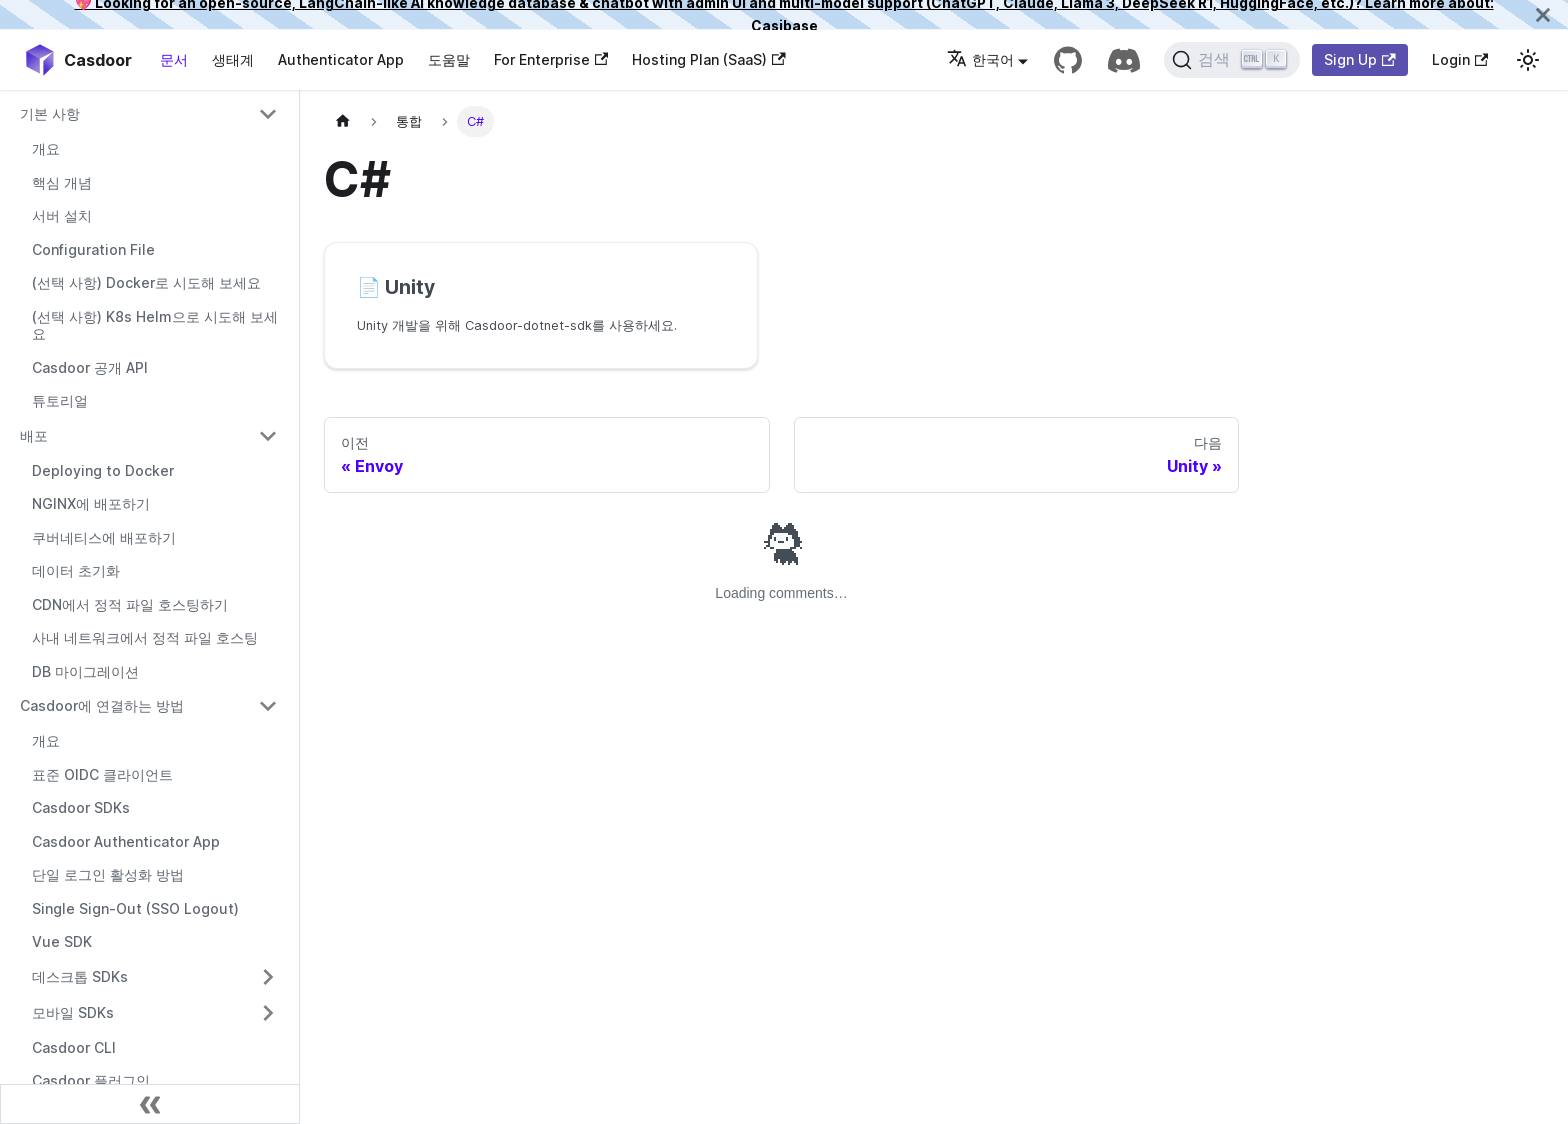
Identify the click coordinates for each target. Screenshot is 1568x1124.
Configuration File (93, 249)
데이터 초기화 (76, 570)
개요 (46, 148)
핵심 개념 (62, 182)
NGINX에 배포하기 (91, 503)
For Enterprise (551, 59)
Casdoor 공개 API (90, 367)
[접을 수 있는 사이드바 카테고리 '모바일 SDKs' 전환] (268, 1013)
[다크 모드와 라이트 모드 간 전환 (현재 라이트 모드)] (1528, 60)
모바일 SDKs (73, 1012)
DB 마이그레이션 (85, 671)
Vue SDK (62, 941)
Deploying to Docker (103, 470)
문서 (174, 59)
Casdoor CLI (74, 1047)
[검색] (1232, 60)
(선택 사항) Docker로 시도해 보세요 (146, 282)
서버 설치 (62, 215)
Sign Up (1359, 59)
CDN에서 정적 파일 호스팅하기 (130, 604)
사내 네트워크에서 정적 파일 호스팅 (145, 637)
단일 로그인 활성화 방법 (108, 874)
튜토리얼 (60, 400)
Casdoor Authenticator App (126, 841)
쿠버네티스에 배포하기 (104, 537)
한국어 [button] (980, 59)
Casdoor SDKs (81, 807)
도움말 (449, 59)
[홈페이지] (343, 121)
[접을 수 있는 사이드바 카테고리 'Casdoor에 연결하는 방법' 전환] (268, 706)
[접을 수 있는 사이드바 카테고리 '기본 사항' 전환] (268, 114)
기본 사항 (50, 113)
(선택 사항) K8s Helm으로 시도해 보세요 (155, 325)
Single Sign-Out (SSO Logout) (135, 908)
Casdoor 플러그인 (91, 1080)
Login (1460, 59)
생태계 (233, 59)
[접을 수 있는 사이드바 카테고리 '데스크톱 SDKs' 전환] (268, 977)
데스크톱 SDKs (80, 976)
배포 (34, 435)
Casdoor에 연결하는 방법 (102, 705)
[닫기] (1543, 14)
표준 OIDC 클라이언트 (102, 774)
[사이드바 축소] (150, 1104)
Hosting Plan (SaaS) (708, 59)
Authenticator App (341, 59)
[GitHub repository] (1068, 60)
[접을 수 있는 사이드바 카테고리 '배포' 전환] (268, 436)
